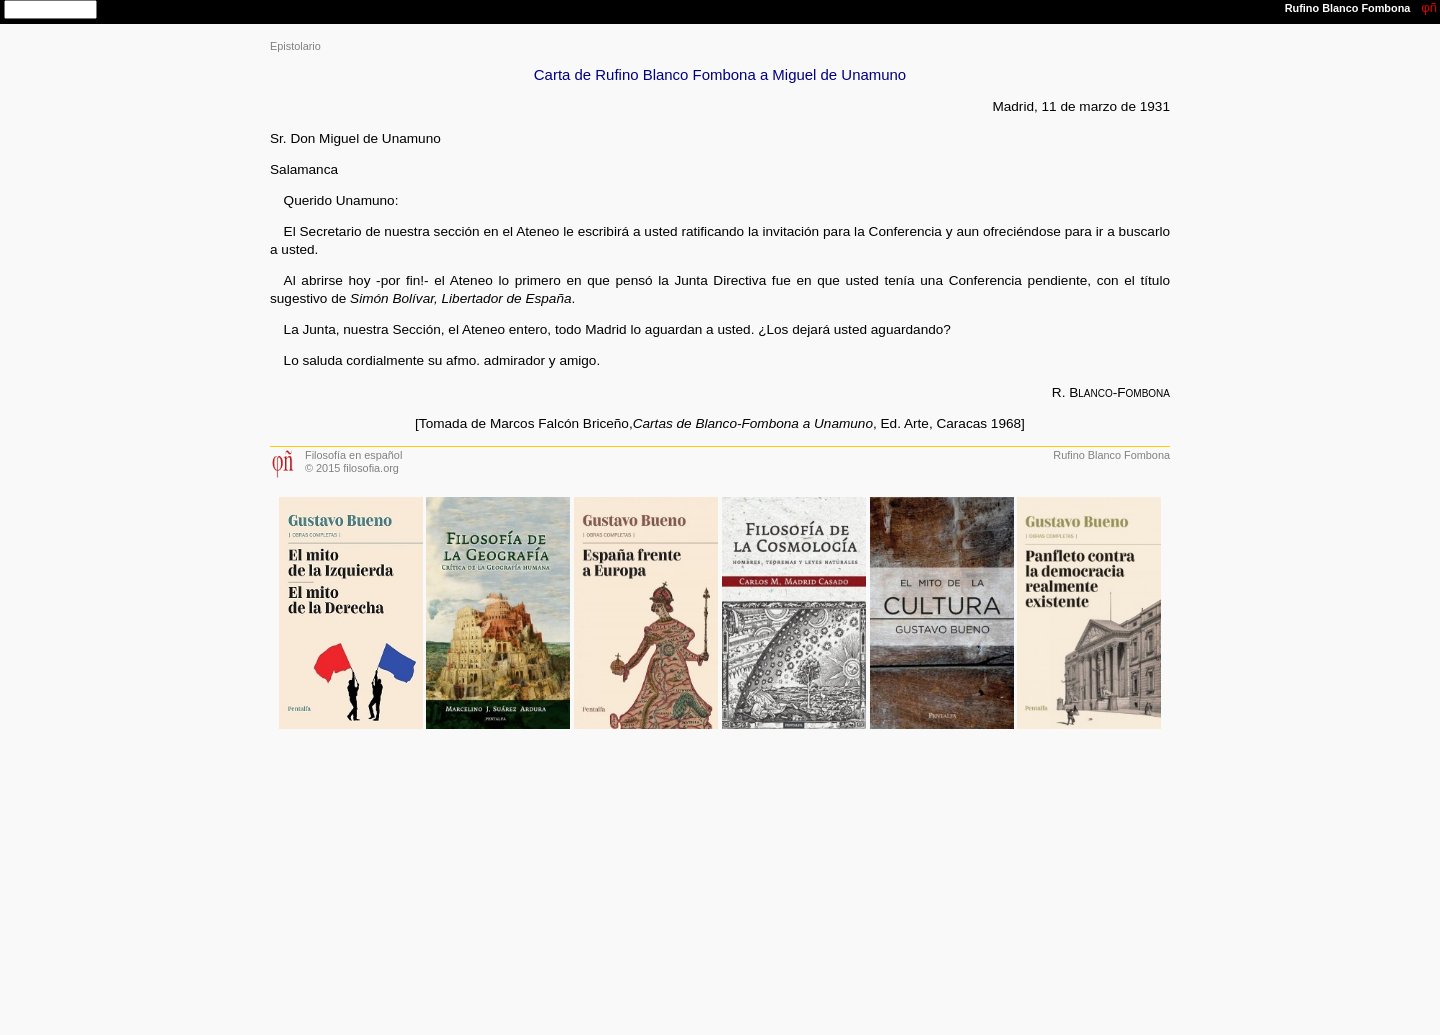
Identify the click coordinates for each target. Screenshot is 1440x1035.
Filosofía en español (353, 455)
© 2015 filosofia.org (352, 468)
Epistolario (295, 46)
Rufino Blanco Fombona (1111, 455)
